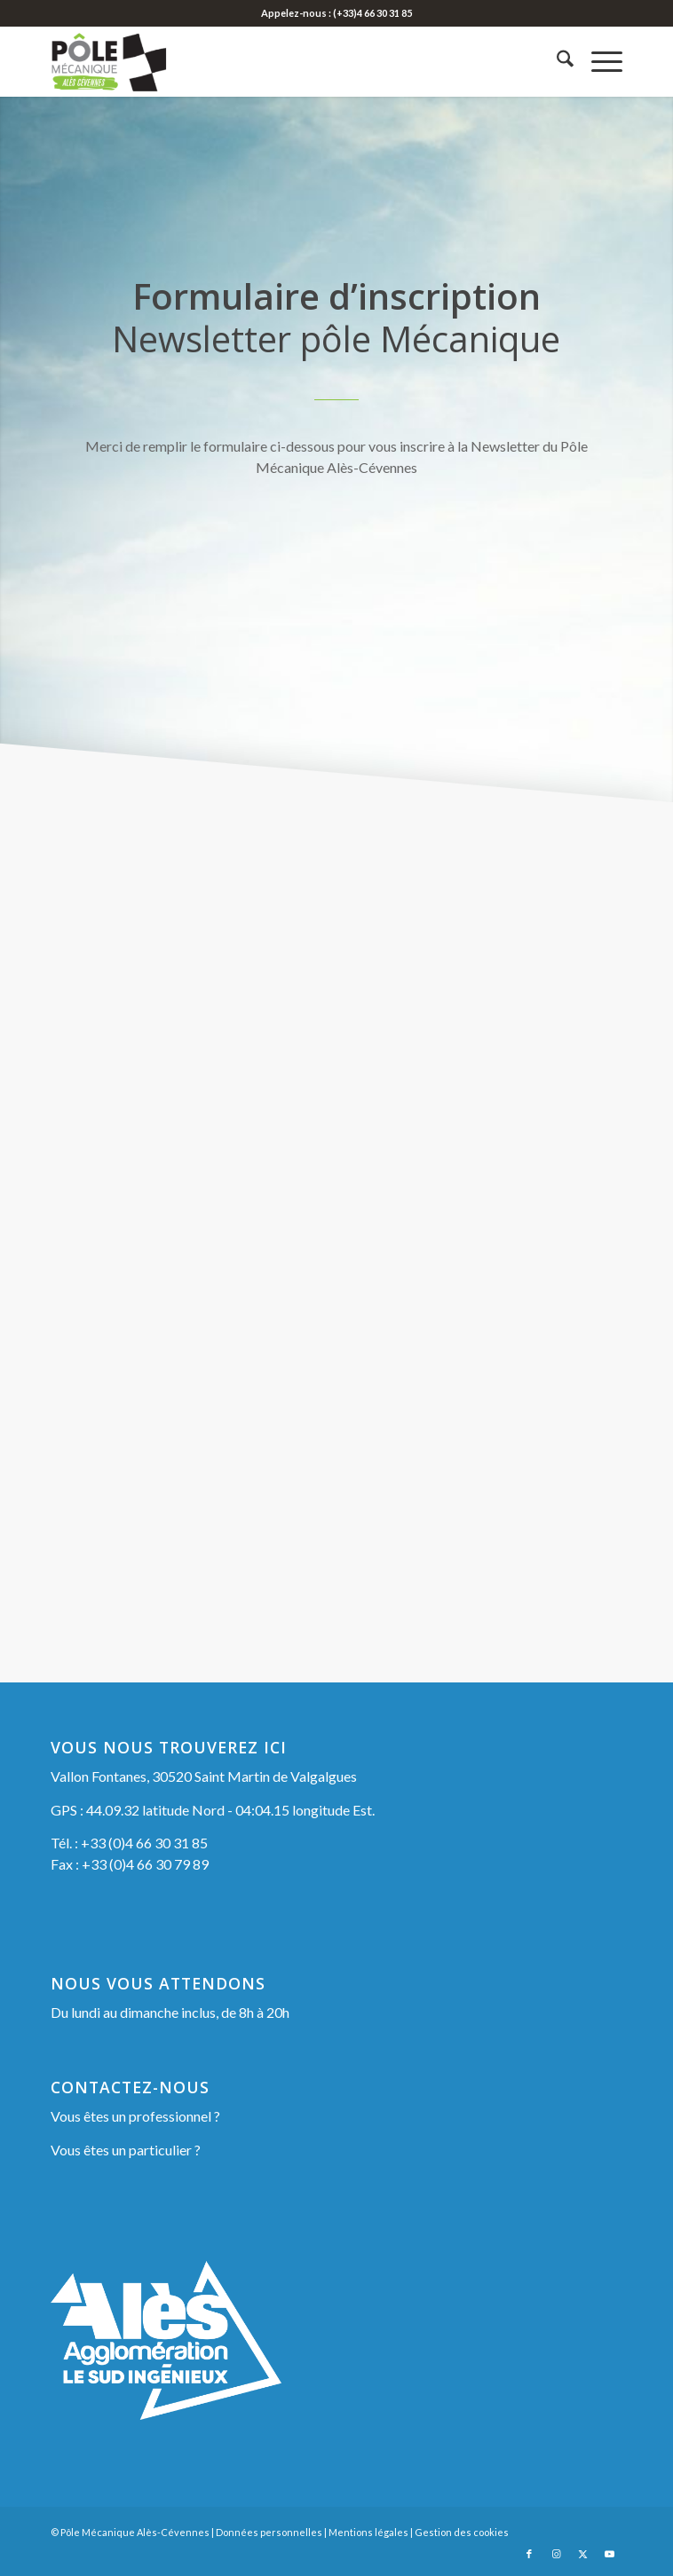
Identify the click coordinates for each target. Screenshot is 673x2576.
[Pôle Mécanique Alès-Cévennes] (279, 61)
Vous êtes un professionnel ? (135, 2115)
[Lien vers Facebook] (529, 2554)
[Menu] (598, 61)
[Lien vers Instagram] (555, 2554)
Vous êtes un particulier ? (126, 2149)
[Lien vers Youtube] (609, 2554)
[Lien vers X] (582, 2554)
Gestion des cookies (462, 2532)
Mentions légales (368, 2532)
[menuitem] (556, 61)
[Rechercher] (556, 61)
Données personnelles (269, 2532)
